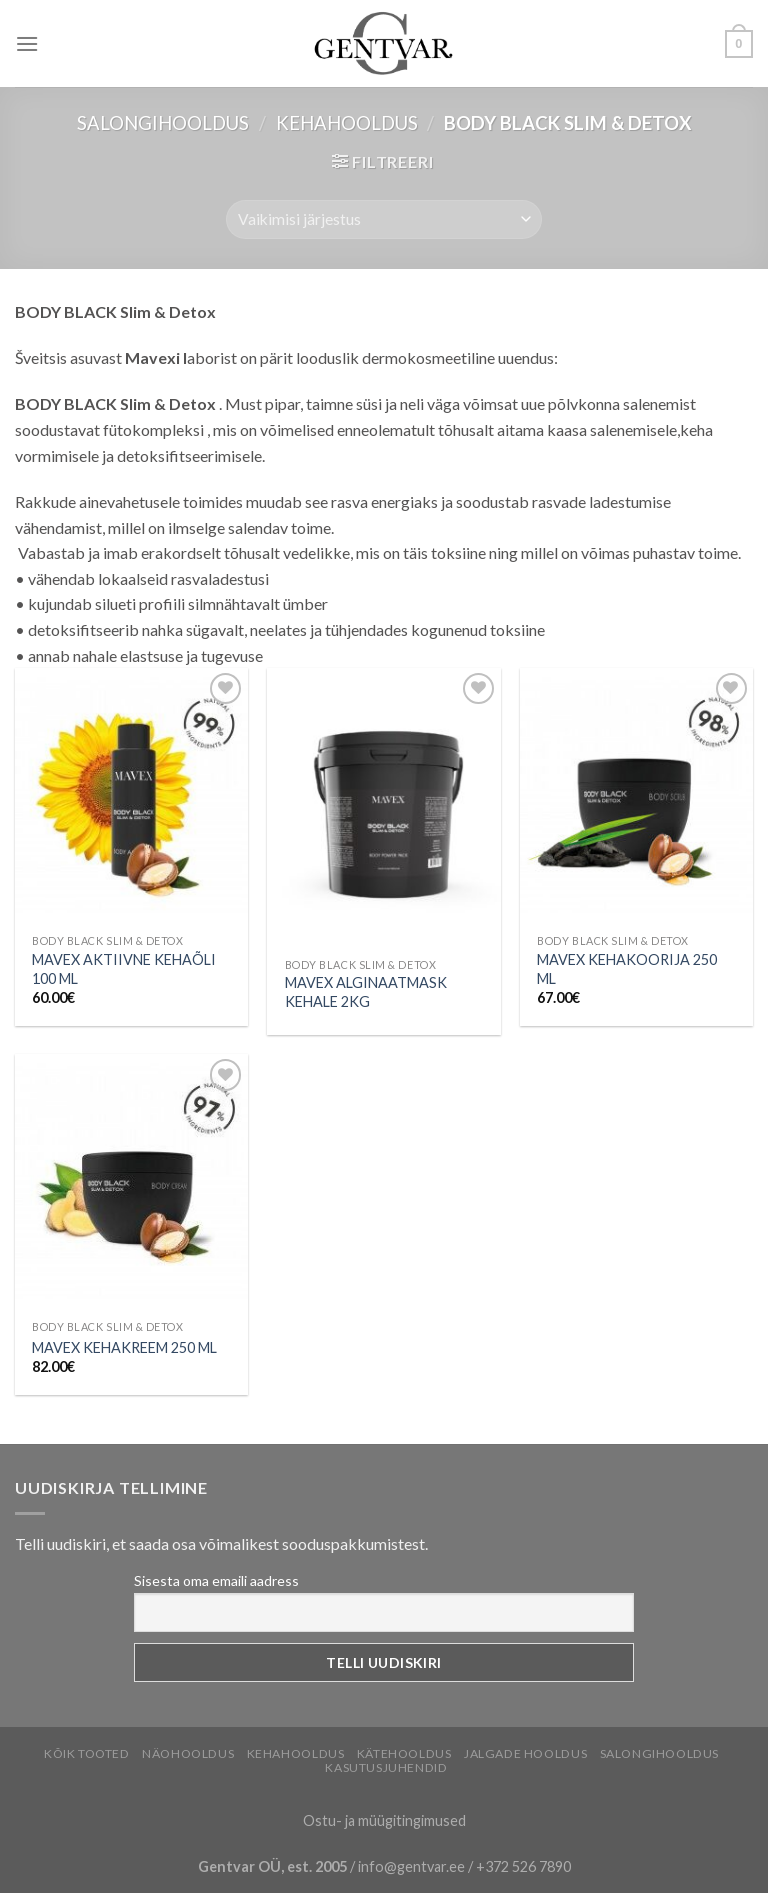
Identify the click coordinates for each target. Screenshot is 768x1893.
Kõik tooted (87, 1753)
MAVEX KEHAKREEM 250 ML (124, 1347)
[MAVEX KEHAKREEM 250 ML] (131, 1182)
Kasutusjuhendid (386, 1767)
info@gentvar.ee (411, 1866)
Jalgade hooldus (525, 1753)
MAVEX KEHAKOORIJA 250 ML (627, 969)
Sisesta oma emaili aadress (216, 1580)
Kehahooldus (347, 123)
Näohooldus (188, 1753)
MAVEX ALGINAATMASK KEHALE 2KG (366, 992)
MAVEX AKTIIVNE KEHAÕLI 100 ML (124, 969)
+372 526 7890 (523, 1866)
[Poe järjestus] (384, 219)
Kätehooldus (404, 1753)
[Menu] (27, 43)
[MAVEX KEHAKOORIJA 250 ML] (636, 796)
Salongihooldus (163, 123)
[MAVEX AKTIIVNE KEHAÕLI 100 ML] (131, 796)
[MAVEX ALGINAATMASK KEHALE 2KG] (383, 807)
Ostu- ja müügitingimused (384, 1820)
